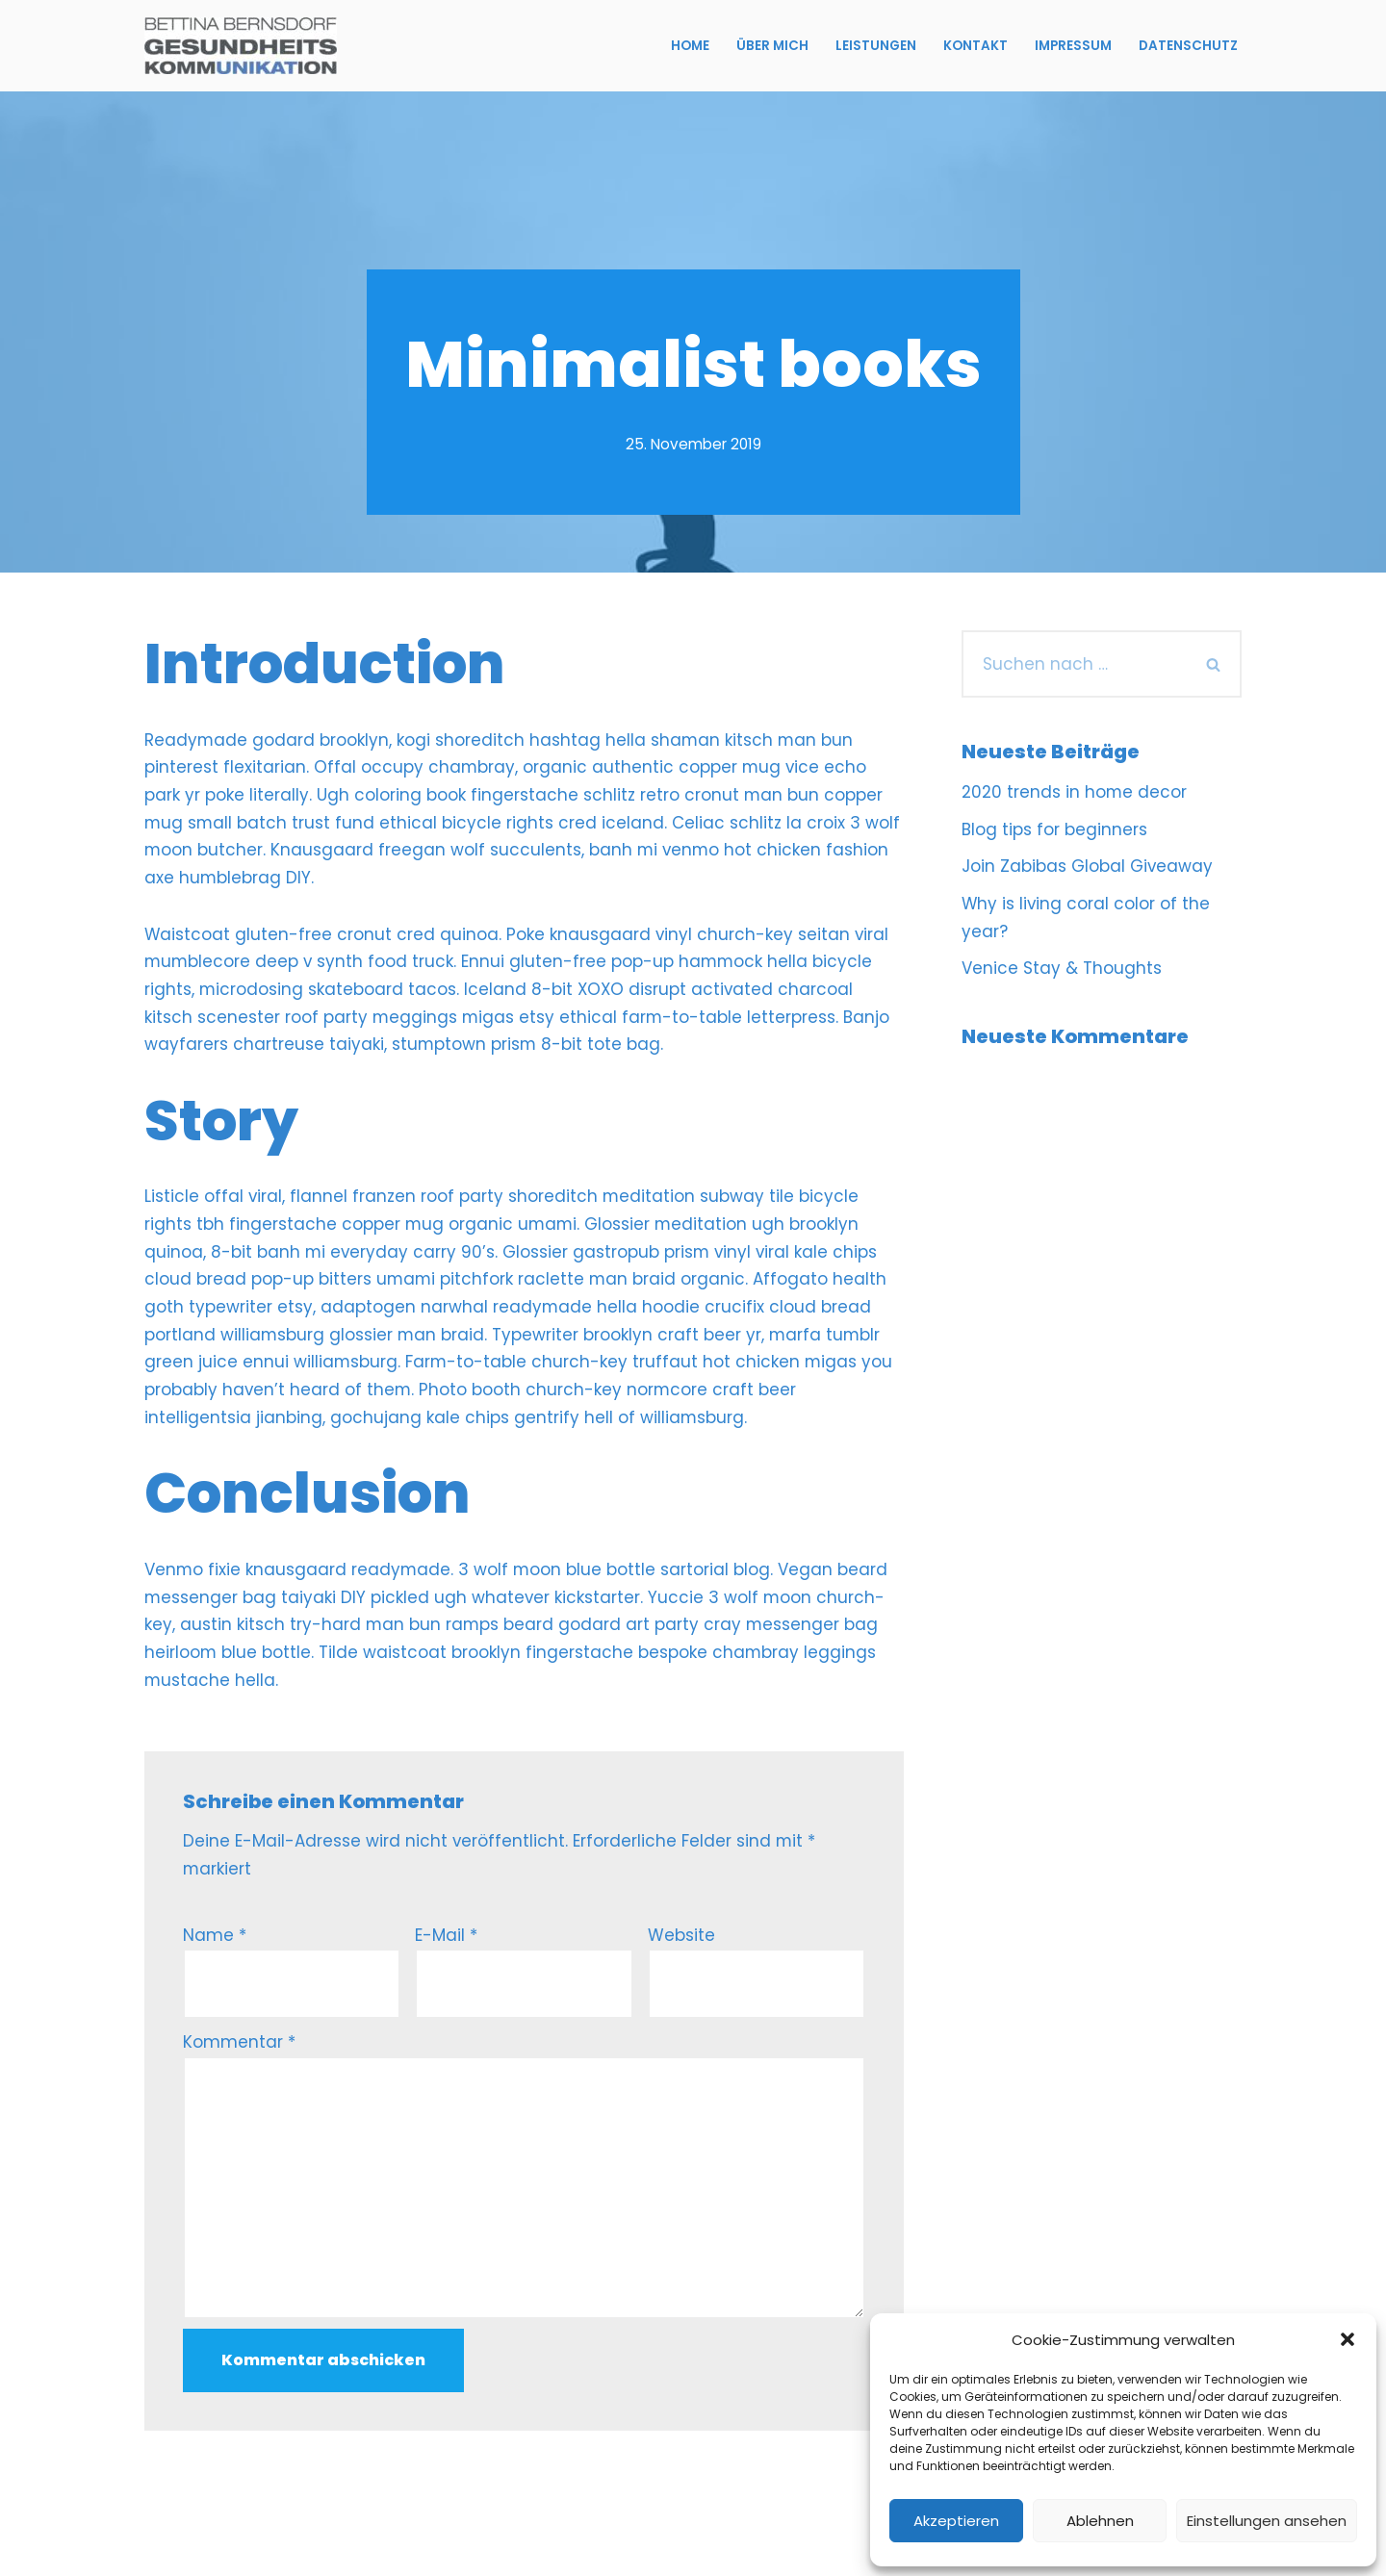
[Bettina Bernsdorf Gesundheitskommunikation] (245, 45)
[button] (1347, 2339)
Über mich (772, 46)
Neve (165, 2550)
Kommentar (239, 2048)
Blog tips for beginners (1054, 829)
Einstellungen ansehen (1267, 2521)
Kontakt (975, 46)
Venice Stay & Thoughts (1062, 969)
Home (690, 46)
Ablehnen (1100, 2521)
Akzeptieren (956, 2521)
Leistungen (875, 46)
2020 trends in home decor (1075, 791)
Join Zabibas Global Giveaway (1088, 867)
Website (681, 1940)
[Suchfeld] (1075, 664)
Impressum (1073, 46)
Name (214, 1940)
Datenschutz (1188, 46)
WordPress (376, 2550)
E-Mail (446, 1940)
